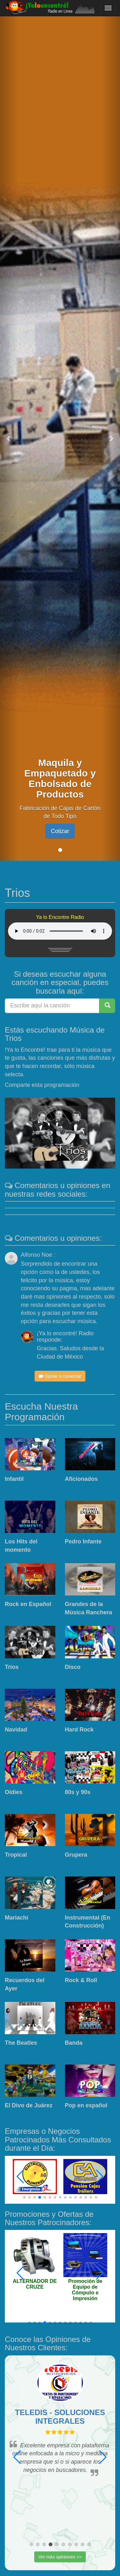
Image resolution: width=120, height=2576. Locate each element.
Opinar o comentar (60, 1376)
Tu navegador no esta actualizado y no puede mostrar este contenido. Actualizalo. (60, 931)
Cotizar (60, 831)
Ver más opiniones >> (60, 2556)
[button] (9, 438)
